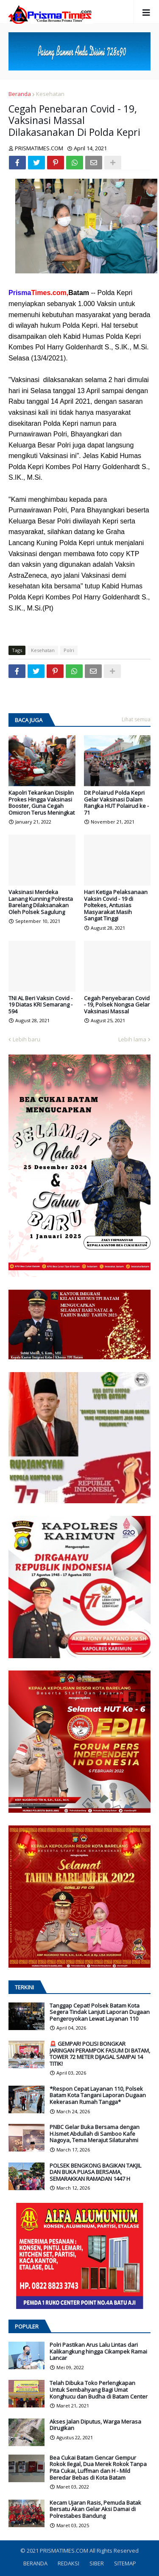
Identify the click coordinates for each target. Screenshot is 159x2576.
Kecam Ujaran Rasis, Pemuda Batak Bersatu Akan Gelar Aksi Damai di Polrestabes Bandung (95, 2510)
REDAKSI (68, 2563)
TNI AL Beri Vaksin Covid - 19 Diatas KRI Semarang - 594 (40, 1005)
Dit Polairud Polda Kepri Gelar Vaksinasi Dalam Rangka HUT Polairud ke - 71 (116, 803)
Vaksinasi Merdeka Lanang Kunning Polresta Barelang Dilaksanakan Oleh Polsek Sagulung (40, 902)
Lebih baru (26, 1039)
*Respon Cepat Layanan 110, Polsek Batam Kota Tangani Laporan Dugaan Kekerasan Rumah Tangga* (98, 2096)
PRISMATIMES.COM (64, 2550)
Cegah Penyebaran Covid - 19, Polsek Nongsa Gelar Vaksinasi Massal (117, 1005)
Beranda (19, 94)
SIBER (96, 2563)
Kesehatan (50, 94)
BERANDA (35, 2563)
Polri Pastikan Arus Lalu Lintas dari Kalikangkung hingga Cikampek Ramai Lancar (98, 2352)
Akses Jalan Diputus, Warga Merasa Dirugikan (95, 2425)
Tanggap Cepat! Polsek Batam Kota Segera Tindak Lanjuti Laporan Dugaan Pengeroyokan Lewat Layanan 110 (100, 2012)
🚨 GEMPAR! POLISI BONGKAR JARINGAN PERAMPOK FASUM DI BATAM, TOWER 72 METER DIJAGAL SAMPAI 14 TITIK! (100, 2054)
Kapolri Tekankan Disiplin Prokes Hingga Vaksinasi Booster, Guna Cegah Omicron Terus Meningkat (41, 803)
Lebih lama (132, 1039)
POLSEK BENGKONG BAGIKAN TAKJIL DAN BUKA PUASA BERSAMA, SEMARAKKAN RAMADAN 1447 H (95, 2172)
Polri (69, 650)
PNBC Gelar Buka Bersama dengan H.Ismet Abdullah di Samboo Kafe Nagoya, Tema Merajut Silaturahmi (94, 2134)
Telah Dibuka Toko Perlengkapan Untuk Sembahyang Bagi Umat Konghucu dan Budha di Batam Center (99, 2390)
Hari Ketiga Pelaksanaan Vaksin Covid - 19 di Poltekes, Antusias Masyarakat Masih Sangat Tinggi (116, 905)
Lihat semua (136, 719)
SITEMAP (125, 2563)
